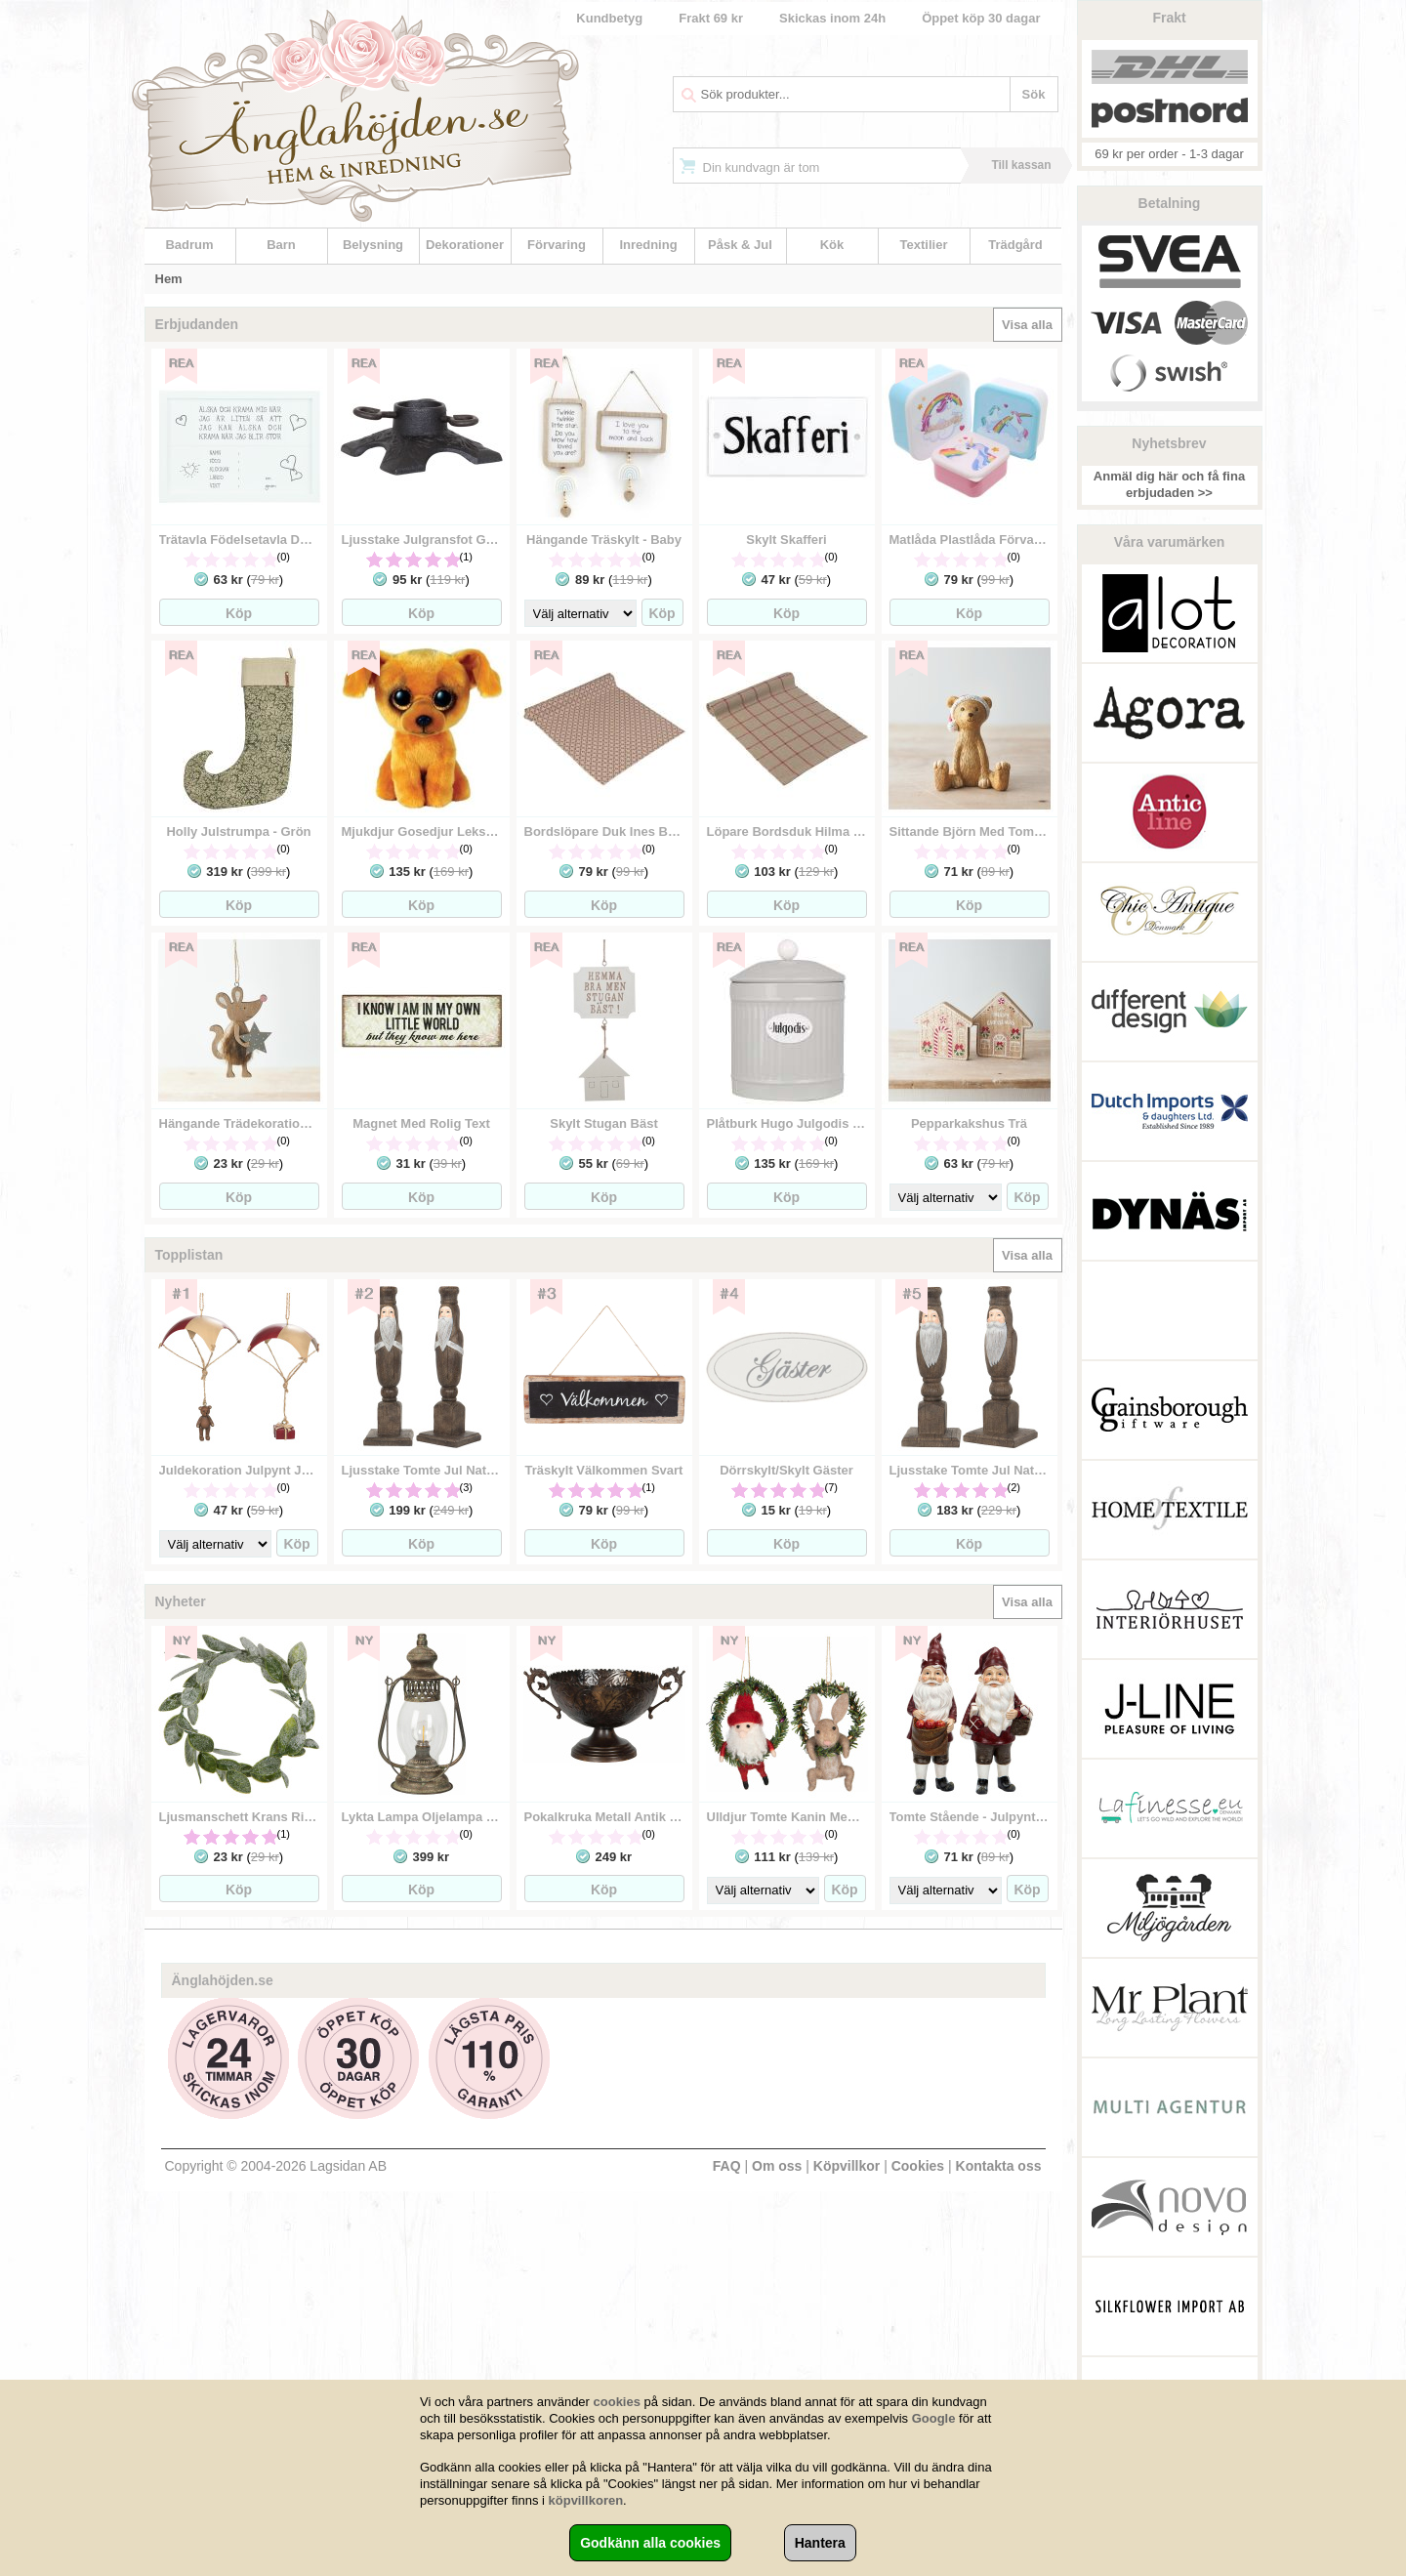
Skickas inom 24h (832, 18)
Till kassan (1021, 165)
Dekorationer (465, 244)
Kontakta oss (999, 2166)
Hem (169, 278)
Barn (281, 244)
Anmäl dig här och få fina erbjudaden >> (1169, 484)
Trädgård (1015, 244)
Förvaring (556, 244)
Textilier (924, 244)
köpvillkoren (586, 2500)
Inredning (648, 244)
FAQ (727, 2166)
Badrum (189, 244)
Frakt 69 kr (711, 18)
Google (934, 2418)
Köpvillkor (846, 2166)
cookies (617, 2401)
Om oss (777, 2166)
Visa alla (1027, 324)
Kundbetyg (609, 18)
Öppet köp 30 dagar (981, 18)
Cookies (917, 2166)
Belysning (373, 244)
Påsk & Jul (740, 244)
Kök (832, 244)
